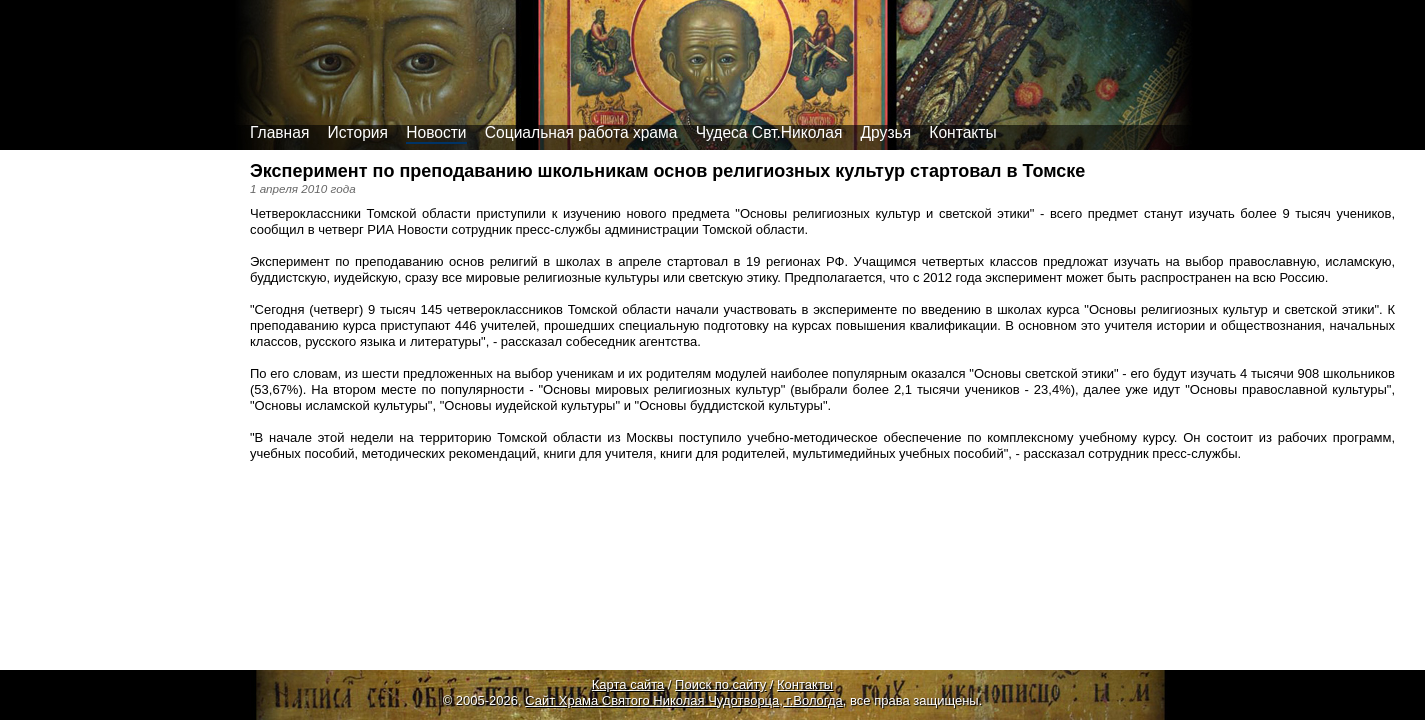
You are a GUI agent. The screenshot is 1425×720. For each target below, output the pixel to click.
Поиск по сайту (720, 684)
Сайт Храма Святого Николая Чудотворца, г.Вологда (684, 700)
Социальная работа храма (581, 132)
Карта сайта (628, 684)
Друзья (886, 132)
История (358, 132)
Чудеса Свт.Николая (769, 132)
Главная (279, 132)
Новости (436, 132)
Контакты (962, 132)
